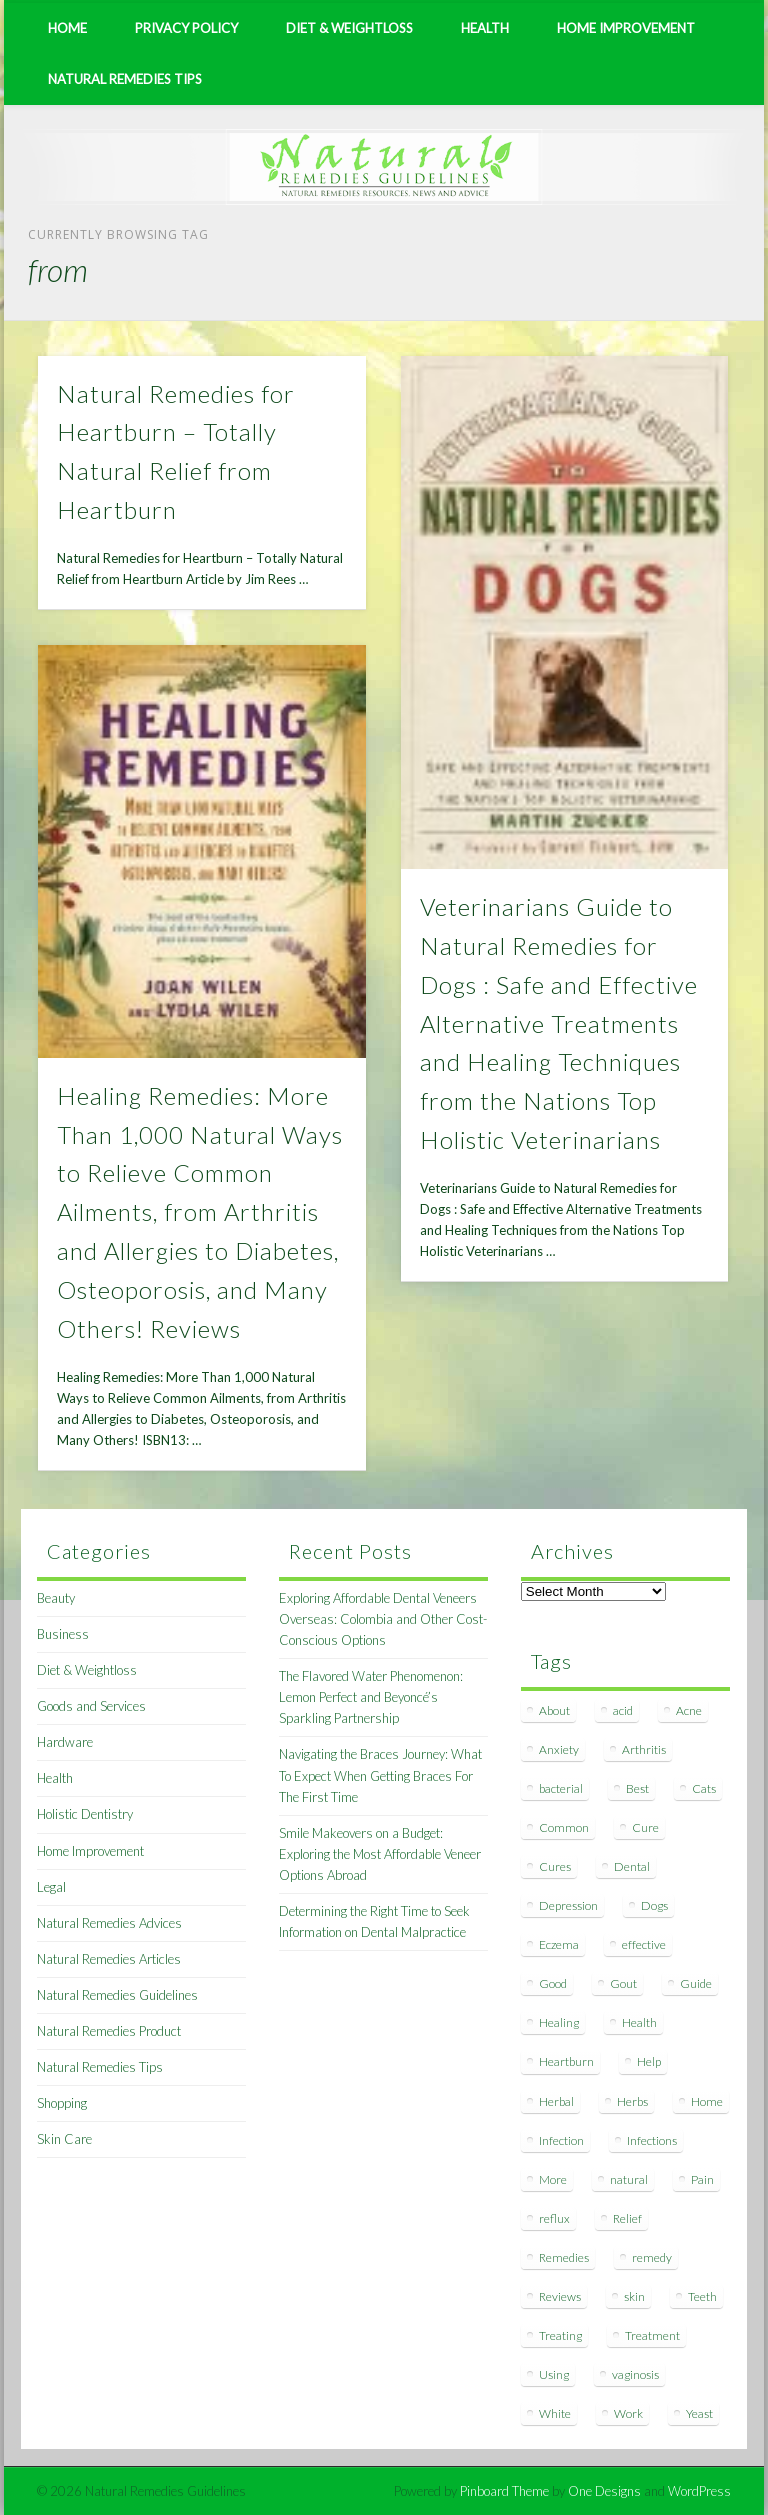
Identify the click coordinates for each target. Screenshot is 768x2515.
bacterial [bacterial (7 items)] (561, 1788)
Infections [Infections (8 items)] (652, 2140)
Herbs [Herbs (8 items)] (632, 2101)
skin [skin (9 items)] (634, 2296)
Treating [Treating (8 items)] (560, 2335)
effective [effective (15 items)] (644, 1944)
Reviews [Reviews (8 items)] (560, 2296)
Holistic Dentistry (85, 1814)
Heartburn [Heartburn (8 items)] (566, 2061)
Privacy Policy (186, 28)
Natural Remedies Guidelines (117, 1995)
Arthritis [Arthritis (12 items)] (644, 1749)
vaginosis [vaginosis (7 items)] (635, 2374)
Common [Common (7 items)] (564, 1827)
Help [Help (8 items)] (649, 2061)
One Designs (604, 2491)
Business (63, 1634)
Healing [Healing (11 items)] (559, 2022)
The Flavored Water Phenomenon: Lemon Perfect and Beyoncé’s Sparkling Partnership (371, 1697)
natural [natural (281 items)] (629, 2179)
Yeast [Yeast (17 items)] (699, 2413)
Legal (51, 1887)
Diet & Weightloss (349, 28)
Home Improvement (626, 28)
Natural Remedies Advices (109, 1923)
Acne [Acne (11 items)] (689, 1710)
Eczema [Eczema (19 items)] (559, 1944)
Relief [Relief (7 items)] (627, 2218)
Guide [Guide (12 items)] (696, 1983)
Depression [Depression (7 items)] (568, 1905)
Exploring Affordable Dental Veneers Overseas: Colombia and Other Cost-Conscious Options (383, 1619)
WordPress (699, 2491)
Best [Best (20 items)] (637, 1788)
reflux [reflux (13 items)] (554, 2218)
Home (67, 28)
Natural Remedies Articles (109, 1959)
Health (485, 28)
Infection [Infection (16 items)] (561, 2140)
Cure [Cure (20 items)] (645, 1827)
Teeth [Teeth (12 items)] (702, 2296)
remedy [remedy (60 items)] (652, 2257)
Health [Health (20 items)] (639, 2022)
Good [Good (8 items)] (553, 1983)
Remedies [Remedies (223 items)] (564, 2257)
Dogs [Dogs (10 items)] (654, 1905)
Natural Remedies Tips (125, 79)
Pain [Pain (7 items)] (702, 2179)
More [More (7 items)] (553, 2179)
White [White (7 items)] (555, 2413)
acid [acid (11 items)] (623, 1710)
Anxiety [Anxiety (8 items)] (559, 1749)
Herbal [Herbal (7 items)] (556, 2101)
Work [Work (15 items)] (628, 2413)
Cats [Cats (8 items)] (704, 1788)
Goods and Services (91, 1706)
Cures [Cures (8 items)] (555, 1866)
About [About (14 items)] (554, 1710)
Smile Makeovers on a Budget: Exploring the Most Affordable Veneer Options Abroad (380, 1854)
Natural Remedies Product (109, 2031)
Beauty (56, 1598)
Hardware (65, 1742)
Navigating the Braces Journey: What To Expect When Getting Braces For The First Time (380, 1775)
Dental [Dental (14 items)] (632, 1866)
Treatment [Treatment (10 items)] (652, 2335)
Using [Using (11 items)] (554, 2374)
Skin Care (64, 2139)
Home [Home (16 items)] (707, 2101)
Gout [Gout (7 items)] (623, 1983)
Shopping (62, 2103)
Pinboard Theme (504, 2491)
